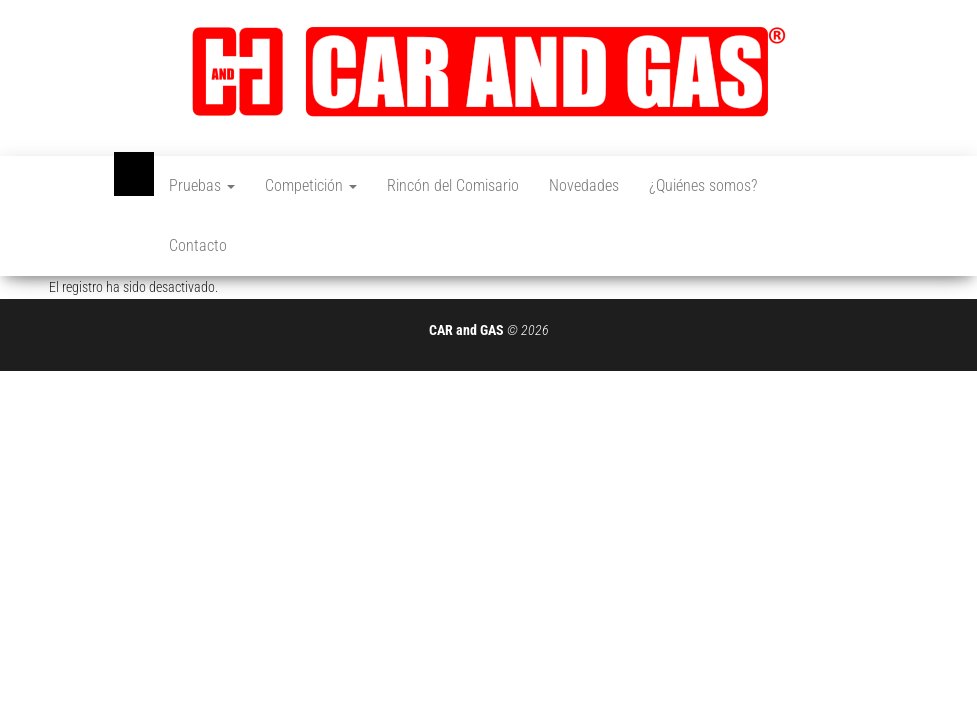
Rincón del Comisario (453, 185)
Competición (311, 185)
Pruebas (202, 185)
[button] (489, 72)
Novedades (584, 185)
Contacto (198, 245)
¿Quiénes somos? (703, 185)
